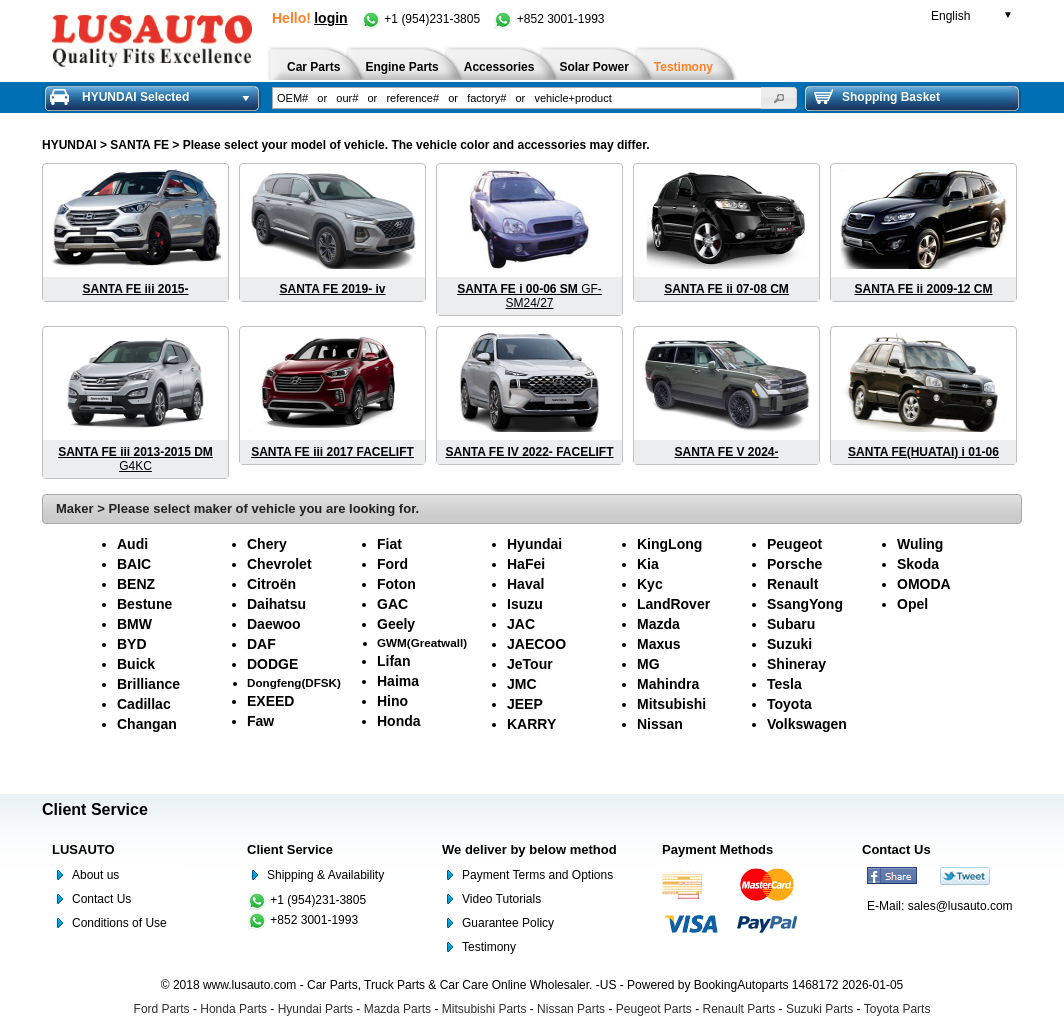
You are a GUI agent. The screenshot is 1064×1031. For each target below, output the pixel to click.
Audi (132, 544)
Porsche (794, 564)
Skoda (918, 564)
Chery (267, 544)
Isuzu (525, 604)
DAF (261, 644)
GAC (392, 604)
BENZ (136, 584)
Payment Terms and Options (537, 875)
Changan (147, 724)
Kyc (650, 584)
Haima (398, 681)
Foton (396, 584)
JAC (521, 624)
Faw (260, 721)
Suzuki (789, 644)
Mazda (658, 624)
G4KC (135, 459)
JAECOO (536, 644)
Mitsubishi (671, 704)
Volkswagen (807, 724)
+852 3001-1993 (548, 19)
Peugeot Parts (654, 1009)
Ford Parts (162, 1009)
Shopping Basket (877, 97)
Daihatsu (276, 604)
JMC (522, 684)
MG (648, 664)
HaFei (526, 564)
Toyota (789, 704)
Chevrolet (279, 564)
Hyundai (534, 544)
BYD (132, 644)
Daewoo (274, 624)
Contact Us (101, 899)
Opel (912, 604)
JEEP (525, 704)
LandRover (673, 604)
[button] (779, 98)
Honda (399, 721)
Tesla (784, 684)
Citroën (271, 584)
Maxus (659, 644)
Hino (392, 701)
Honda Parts (233, 1009)
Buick (136, 664)
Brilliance (148, 684)
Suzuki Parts (819, 1009)
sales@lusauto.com (960, 906)
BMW (134, 624)
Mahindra (668, 684)
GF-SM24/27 (529, 296)
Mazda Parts (397, 1009)
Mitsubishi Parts (484, 1009)
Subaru (791, 624)
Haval (525, 584)
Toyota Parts (897, 1009)
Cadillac (144, 704)
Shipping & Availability (325, 875)
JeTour (530, 664)
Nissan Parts (571, 1009)
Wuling (920, 544)
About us (95, 875)
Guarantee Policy (508, 923)
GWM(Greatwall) (422, 642)
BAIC (134, 564)
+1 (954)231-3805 (422, 19)
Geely (396, 624)
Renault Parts (739, 1009)
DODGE (272, 664)
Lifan (393, 661)
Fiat (389, 544)
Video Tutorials (501, 899)
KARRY (531, 724)
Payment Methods (717, 849)
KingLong (669, 544)
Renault (792, 584)
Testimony (489, 947)
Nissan (660, 724)
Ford (392, 564)
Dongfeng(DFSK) (294, 682)
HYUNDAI (69, 145)
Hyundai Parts (315, 1009)
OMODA (924, 584)
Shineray (796, 664)
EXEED (270, 701)
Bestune (144, 604)
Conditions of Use (119, 923)
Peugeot (794, 544)
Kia (648, 564)
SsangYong (805, 604)
